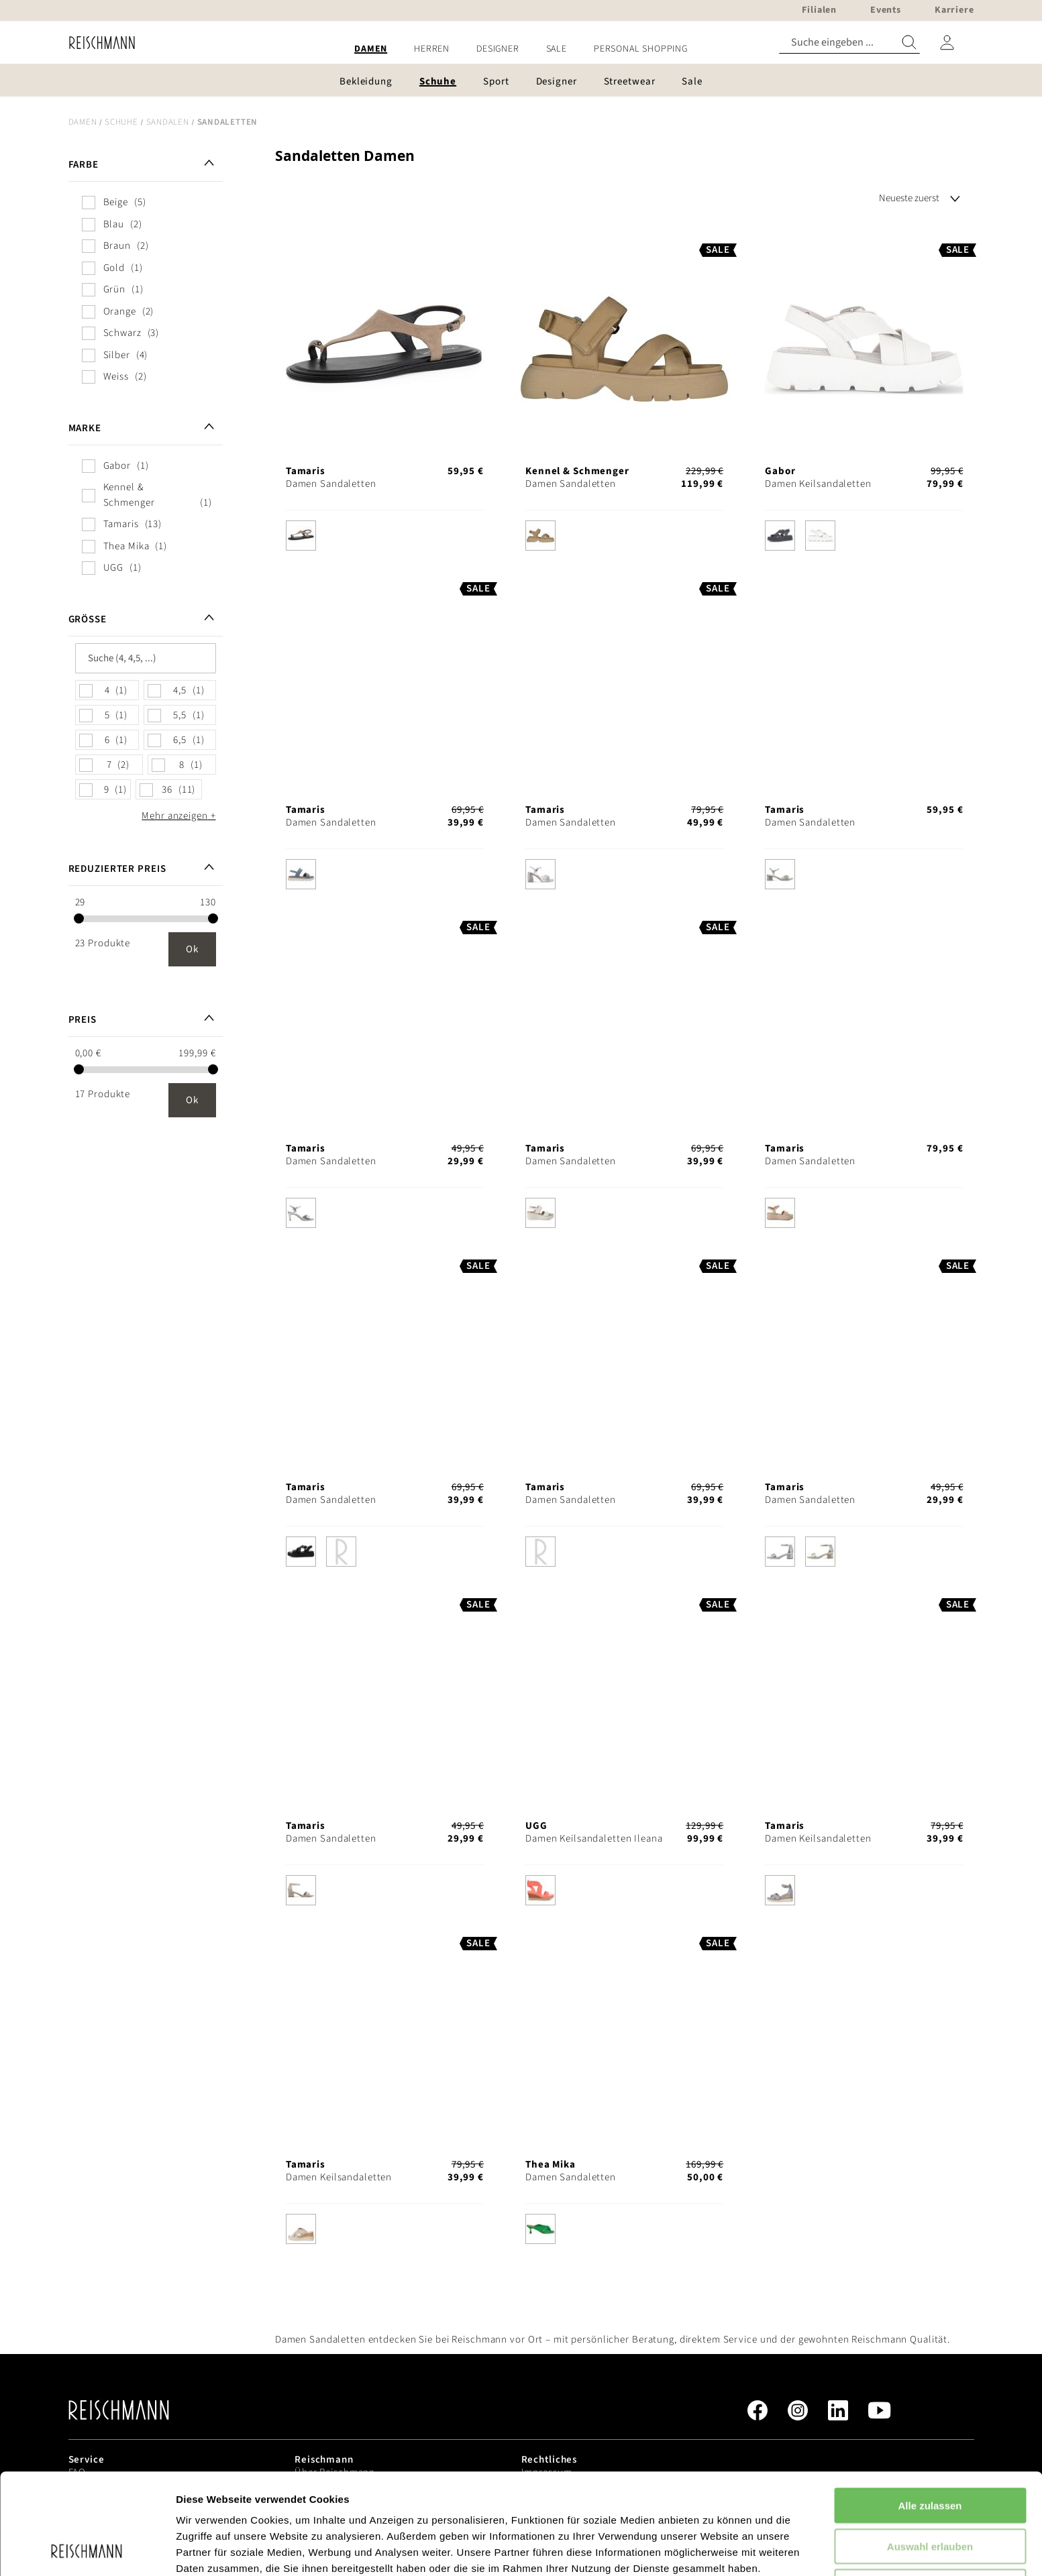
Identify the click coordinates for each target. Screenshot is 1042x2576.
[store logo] (97, 42)
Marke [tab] (84, 428)
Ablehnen (930, 2492)
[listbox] (385, 538)
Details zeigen (713, 2549)
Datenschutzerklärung (342, 2506)
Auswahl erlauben (930, 2451)
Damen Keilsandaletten (818, 484)
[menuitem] (371, 49)
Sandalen (167, 122)
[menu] (521, 49)
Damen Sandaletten (331, 484)
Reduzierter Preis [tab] (117, 869)
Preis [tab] (82, 1020)
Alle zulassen (929, 2410)
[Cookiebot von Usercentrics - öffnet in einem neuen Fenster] (87, 2550)
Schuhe (121, 122)
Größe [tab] (87, 619)
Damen (82, 122)
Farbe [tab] (83, 165)
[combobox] (849, 43)
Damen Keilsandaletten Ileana (594, 1839)
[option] (301, 535)
